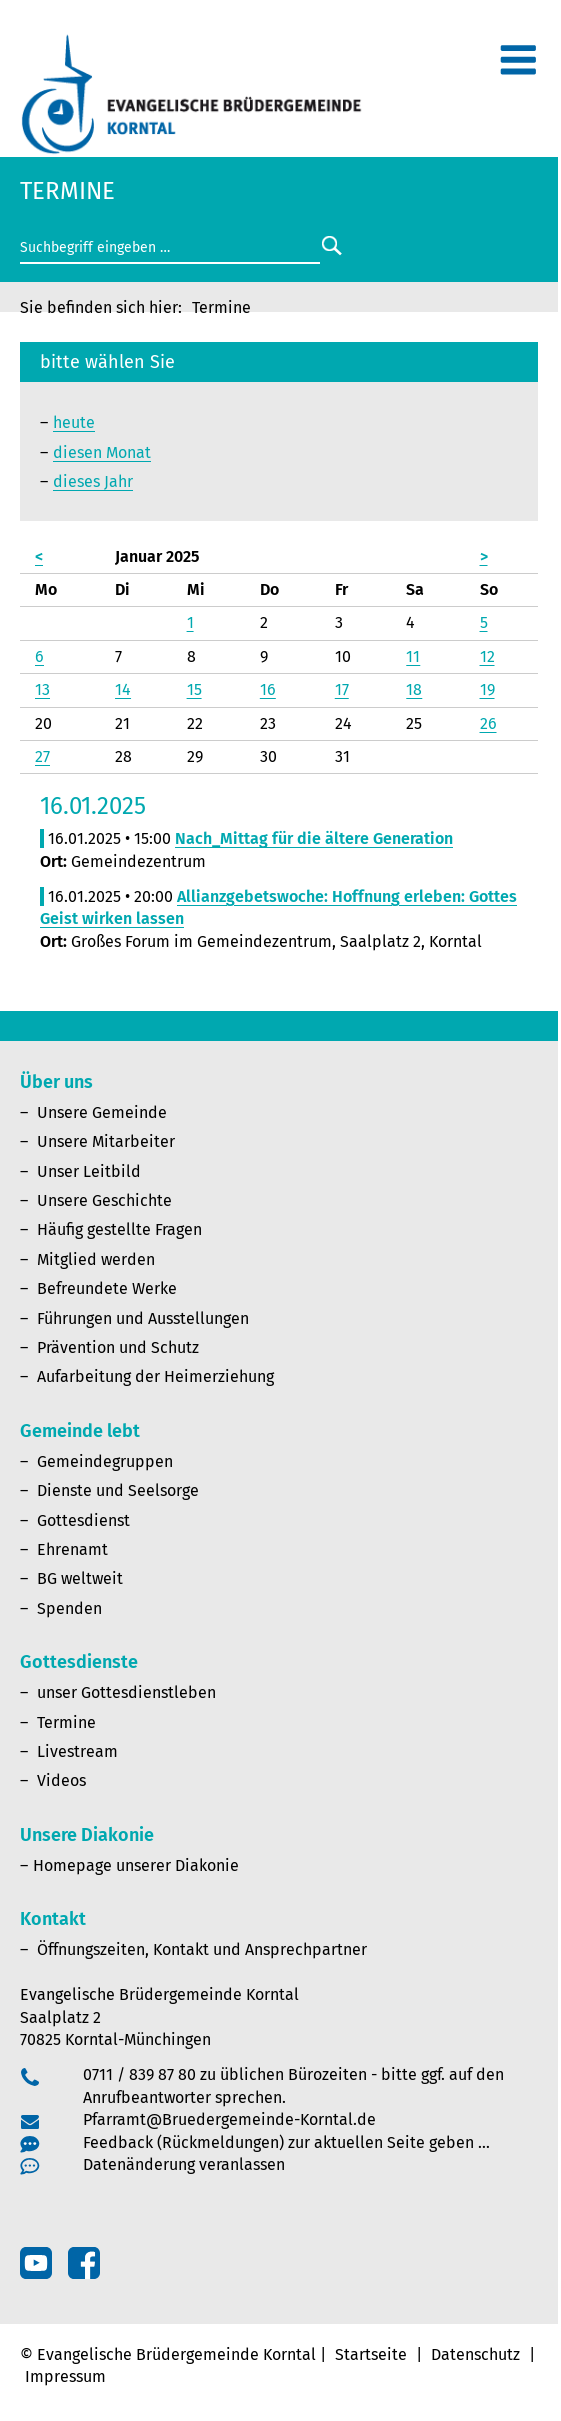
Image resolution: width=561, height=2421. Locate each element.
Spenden (69, 1608)
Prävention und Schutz (118, 1347)
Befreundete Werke (107, 1288)
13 (42, 689)
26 (488, 723)
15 (194, 689)
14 (123, 689)
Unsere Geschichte (104, 1200)
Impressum (65, 2376)
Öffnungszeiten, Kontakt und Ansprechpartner (202, 1949)
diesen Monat (102, 452)
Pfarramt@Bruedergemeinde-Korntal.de (229, 2119)
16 (268, 689)
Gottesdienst (83, 1520)
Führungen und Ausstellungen (143, 1318)
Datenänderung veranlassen (184, 2164)
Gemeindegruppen (105, 1461)
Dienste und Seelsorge (118, 1490)
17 (342, 689)
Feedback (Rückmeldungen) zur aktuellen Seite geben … (286, 2142)
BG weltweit (80, 1578)
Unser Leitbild (89, 1171)
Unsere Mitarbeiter (106, 1141)
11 (413, 656)
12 (487, 656)
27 (42, 756)
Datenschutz (475, 2354)
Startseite (371, 2354)
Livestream (77, 1751)
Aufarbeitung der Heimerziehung (155, 1376)
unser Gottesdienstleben (126, 1692)
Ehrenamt (72, 1549)
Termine (66, 1722)
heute (74, 422)
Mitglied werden (96, 1259)
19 (487, 689)
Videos (61, 1780)
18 (414, 689)
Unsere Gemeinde (102, 1112)
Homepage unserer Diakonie (136, 1865)
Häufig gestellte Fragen (119, 1229)
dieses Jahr (93, 481)
